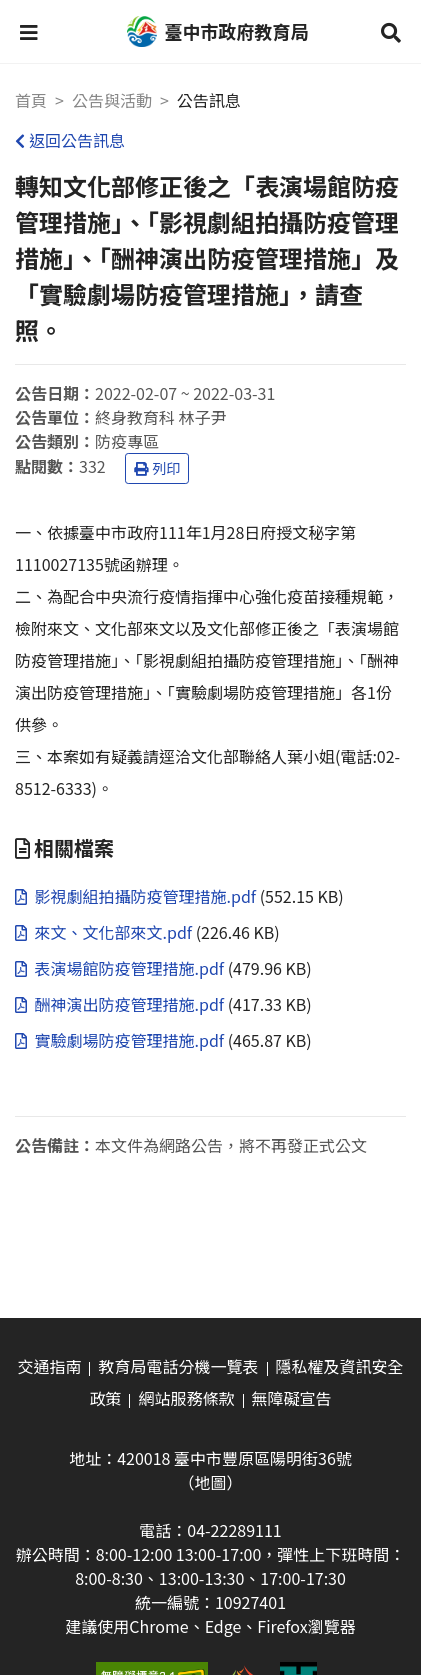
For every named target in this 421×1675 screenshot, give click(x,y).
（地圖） (210, 1482)
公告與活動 (112, 100)
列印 (157, 468)
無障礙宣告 (292, 1398)
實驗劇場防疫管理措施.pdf (121, 1040)
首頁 (31, 100)
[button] (29, 32)
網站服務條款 (186, 1398)
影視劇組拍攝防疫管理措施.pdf (137, 896)
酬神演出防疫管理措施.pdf (121, 1004)
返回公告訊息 (70, 140)
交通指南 (49, 1366)
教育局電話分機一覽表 (178, 1366)
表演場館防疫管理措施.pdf (121, 968)
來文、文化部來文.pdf (105, 932)
